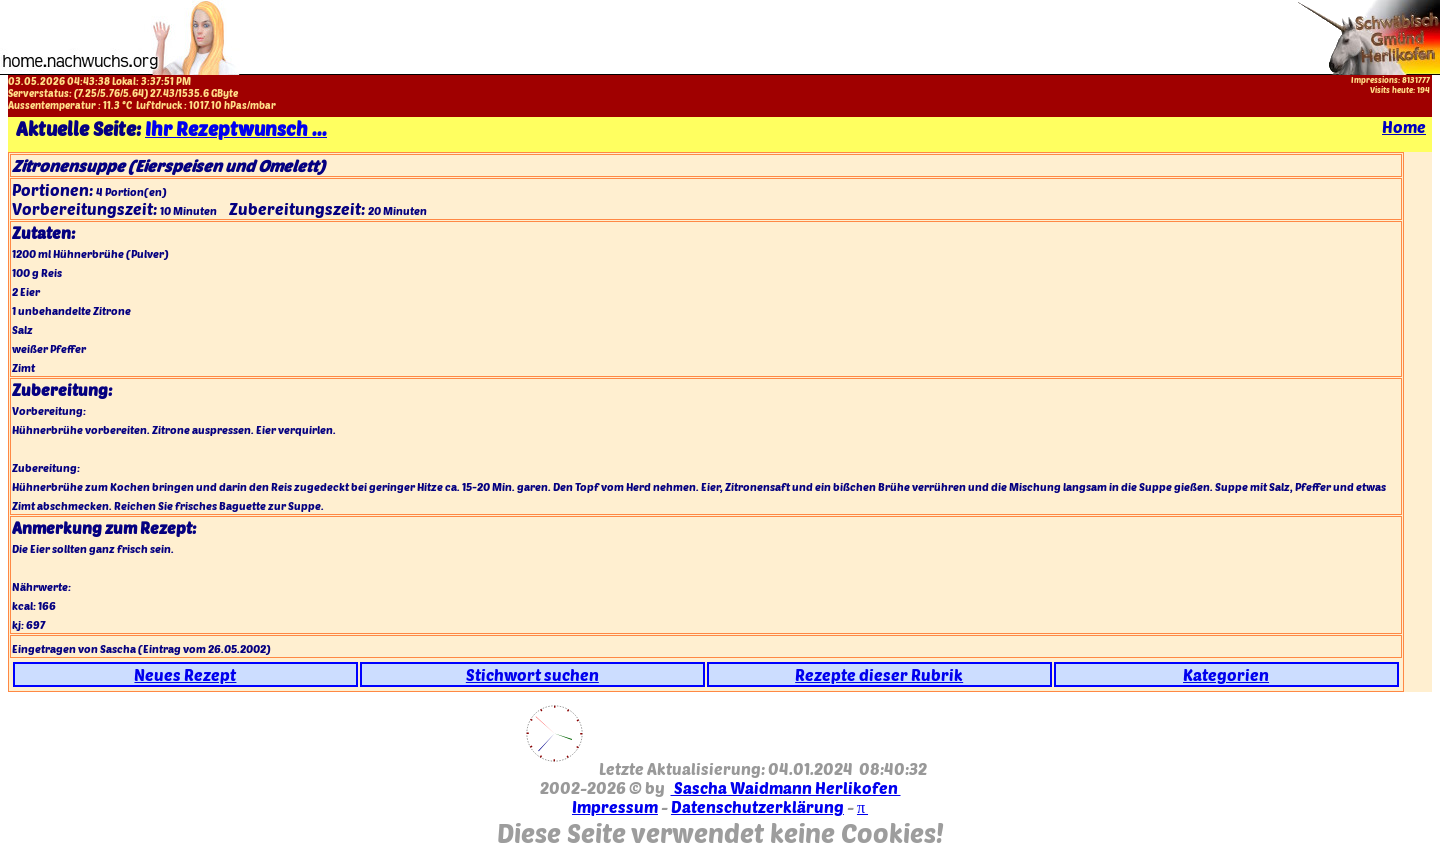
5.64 (133, 93)
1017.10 (205, 105)
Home (1404, 126)
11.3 (111, 105)
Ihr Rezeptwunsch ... (236, 128)
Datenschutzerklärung (757, 806)
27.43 (162, 93)
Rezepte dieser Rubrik (879, 674)
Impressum (615, 806)
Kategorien (1226, 674)
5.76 (110, 93)
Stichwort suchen (532, 674)
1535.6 (193, 93)
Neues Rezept (185, 674)
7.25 (87, 93)
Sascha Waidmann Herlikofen (786, 787)
